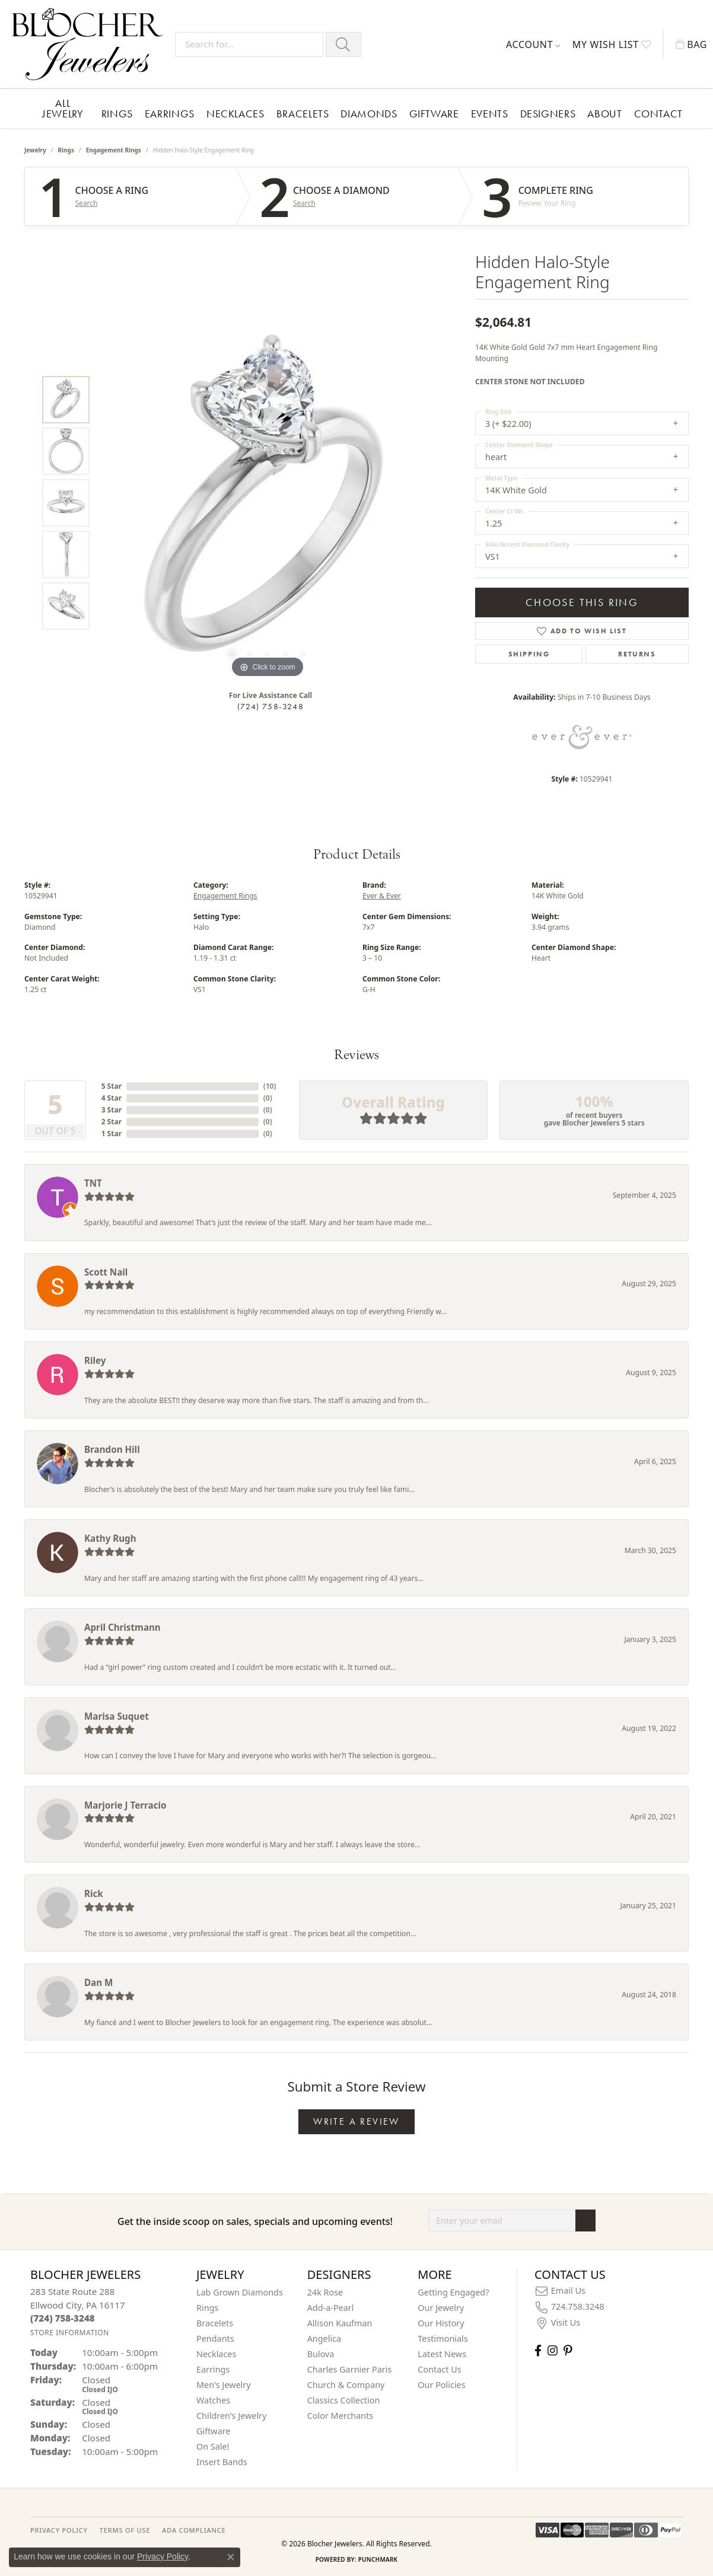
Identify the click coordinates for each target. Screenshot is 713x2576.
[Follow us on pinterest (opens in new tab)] (568, 2350)
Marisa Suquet (116, 1716)
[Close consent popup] (230, 2557)
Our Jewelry (441, 2307)
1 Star (111, 1133)
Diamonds (368, 113)
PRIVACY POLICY (59, 2530)
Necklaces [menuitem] (216, 2354)
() (269, 1086)
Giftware (434, 113)
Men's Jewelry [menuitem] (223, 2384)
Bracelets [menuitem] (214, 2323)
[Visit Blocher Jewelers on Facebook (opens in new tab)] (538, 2350)
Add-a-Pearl (330, 2307)
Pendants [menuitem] (215, 2338)
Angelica (324, 2338)
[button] (533, 44)
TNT (93, 1183)
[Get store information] (69, 2333)
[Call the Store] (62, 2318)
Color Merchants (340, 2415)
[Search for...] (249, 44)
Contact (658, 113)
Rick (93, 1893)
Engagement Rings (113, 150)
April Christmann (122, 1627)
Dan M (98, 1982)
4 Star (111, 1098)
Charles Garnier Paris (349, 2369)
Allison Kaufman (340, 2323)
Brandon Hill (112, 1449)
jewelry (35, 150)
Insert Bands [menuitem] (221, 2461)
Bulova (321, 2354)
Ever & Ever (381, 896)
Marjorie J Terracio (125, 1805)
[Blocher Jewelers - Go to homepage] (90, 44)
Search (86, 203)
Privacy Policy (162, 2556)
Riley (95, 1360)
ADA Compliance (193, 2530)
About (604, 113)
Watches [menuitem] (213, 2400)
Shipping (529, 654)
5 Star (111, 1086)
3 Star (111, 1110)
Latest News (442, 2354)
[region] (267, 503)
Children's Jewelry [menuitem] (231, 2415)
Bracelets (302, 113)
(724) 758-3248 (270, 706)
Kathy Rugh (110, 1538)
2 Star (111, 1122)
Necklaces (235, 113)
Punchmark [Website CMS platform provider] (378, 2559)
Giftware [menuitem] (213, 2431)
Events (489, 113)
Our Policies (441, 2384)
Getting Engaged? (453, 2292)
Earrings (170, 113)
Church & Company (346, 2384)
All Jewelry (62, 108)
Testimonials (442, 2338)
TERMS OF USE (125, 2530)
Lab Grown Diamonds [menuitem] (239, 2292)
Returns (636, 654)
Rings (117, 113)
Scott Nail (106, 1272)
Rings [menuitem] (207, 2307)
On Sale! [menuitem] (213, 2446)
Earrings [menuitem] (213, 2369)
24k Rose (325, 2292)
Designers (548, 113)
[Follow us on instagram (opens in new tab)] (553, 2350)
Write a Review (356, 2121)
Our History (441, 2323)
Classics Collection (343, 2400)
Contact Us (439, 2369)
